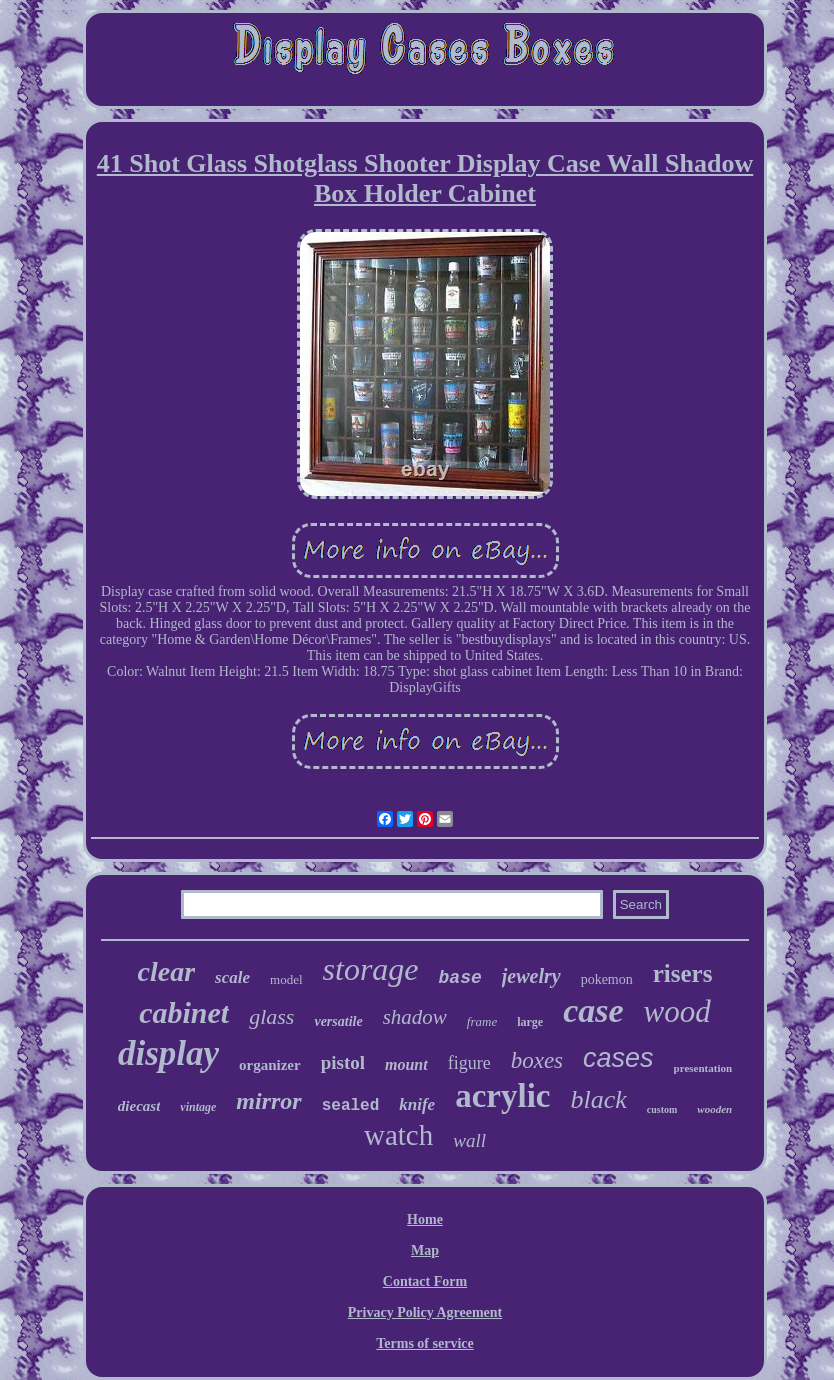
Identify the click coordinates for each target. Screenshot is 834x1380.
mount (406, 1064)
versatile (338, 1021)
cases (618, 1058)
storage (371, 969)
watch (398, 1135)
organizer (270, 1065)
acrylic (502, 1096)
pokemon (607, 979)
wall (469, 1140)
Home (425, 1219)
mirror (268, 1101)
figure (469, 1063)
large (530, 1022)
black (598, 1099)
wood (677, 1011)
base (460, 978)
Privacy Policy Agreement (425, 1312)
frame (482, 1021)
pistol (343, 1062)
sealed (351, 1106)
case (593, 1010)
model (286, 979)
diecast (139, 1106)
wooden (714, 1109)
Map (425, 1250)
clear (167, 971)
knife (417, 1104)
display (168, 1053)
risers (683, 973)
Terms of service (424, 1343)
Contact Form (425, 1281)
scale (232, 977)
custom (662, 1109)
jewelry (531, 976)
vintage (198, 1107)
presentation (703, 1068)
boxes (537, 1060)
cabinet (184, 1012)
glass (271, 1016)
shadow (415, 1017)
